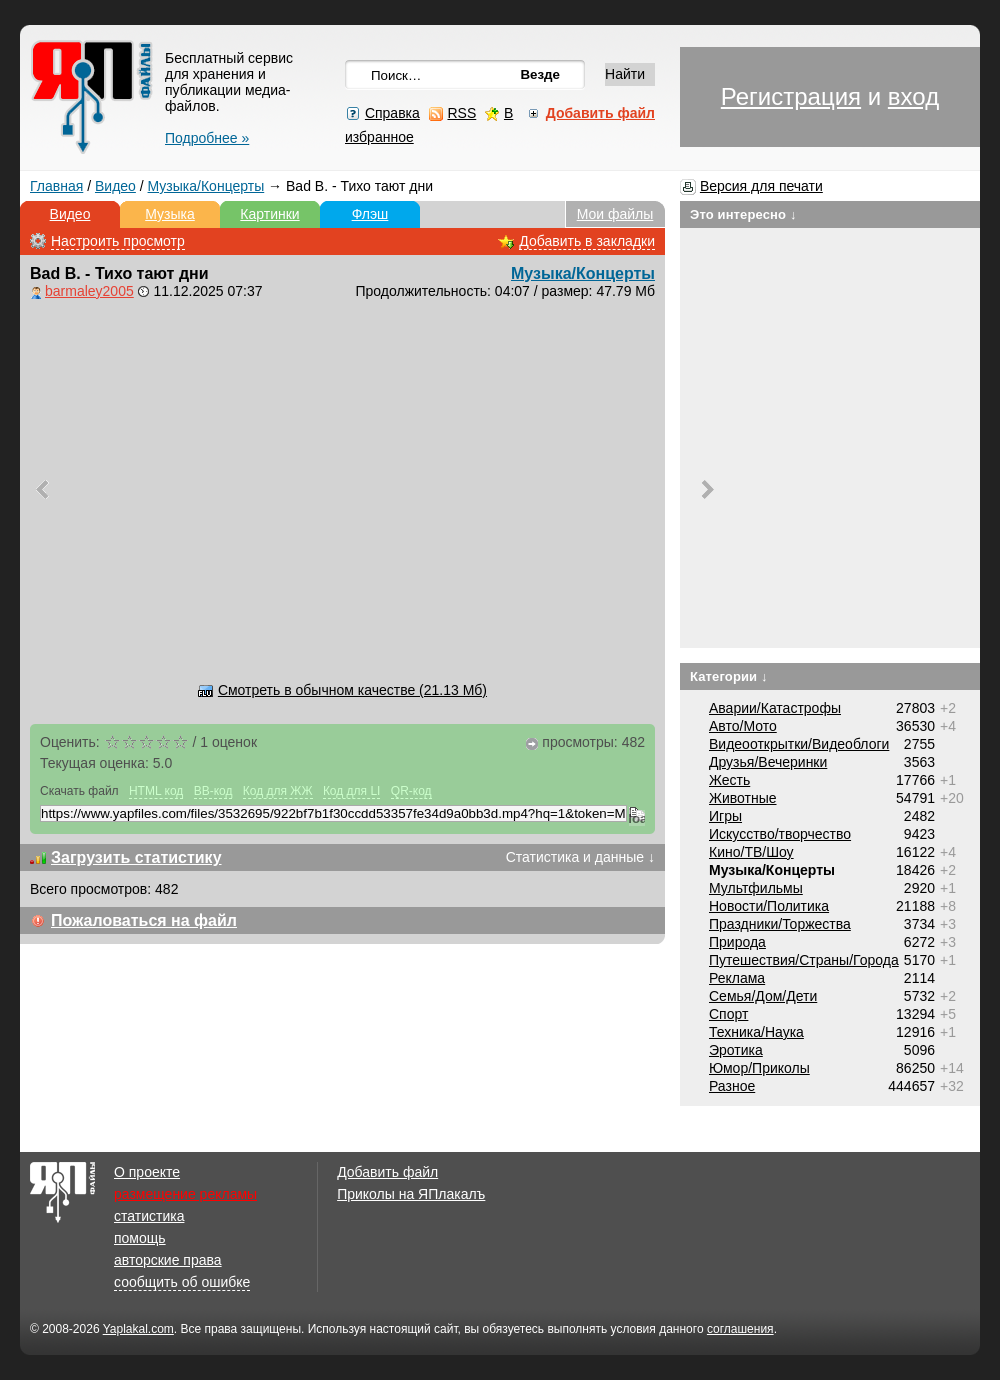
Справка (392, 113)
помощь (140, 1238)
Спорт (728, 1014)
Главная (56, 186)
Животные (743, 798)
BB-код (213, 791)
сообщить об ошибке (182, 1282)
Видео (115, 186)
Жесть (729, 780)
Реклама (737, 978)
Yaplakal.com (138, 1329)
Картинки (269, 214)
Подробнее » (207, 138)
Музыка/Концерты (206, 186)
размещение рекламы (185, 1194)
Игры (725, 816)
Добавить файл (387, 1172)
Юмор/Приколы (759, 1068)
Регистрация (791, 96)
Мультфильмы (756, 888)
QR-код (411, 791)
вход (913, 96)
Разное (732, 1086)
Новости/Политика (769, 906)
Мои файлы (615, 214)
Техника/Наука (756, 1032)
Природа (737, 942)
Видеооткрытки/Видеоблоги (799, 744)
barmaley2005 (89, 291)
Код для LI (352, 791)
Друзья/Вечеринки (768, 762)
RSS (461, 113)
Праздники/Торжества (780, 924)
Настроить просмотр (118, 241)
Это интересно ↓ (743, 214)
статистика (149, 1216)
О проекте (147, 1172)
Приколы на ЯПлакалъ (411, 1194)
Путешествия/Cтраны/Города (804, 960)
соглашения (740, 1329)
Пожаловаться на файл (144, 920)
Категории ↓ (729, 676)
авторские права (168, 1260)
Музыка (170, 214)
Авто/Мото (743, 726)
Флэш (370, 214)
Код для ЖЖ (278, 791)
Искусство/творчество (780, 834)
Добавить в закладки (587, 241)
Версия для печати (761, 186)
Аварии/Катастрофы (775, 708)
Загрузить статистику (136, 857)
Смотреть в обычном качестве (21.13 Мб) (352, 690)
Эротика (736, 1050)
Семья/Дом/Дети (763, 996)
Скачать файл (79, 791)
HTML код (156, 791)
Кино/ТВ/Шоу (751, 852)
